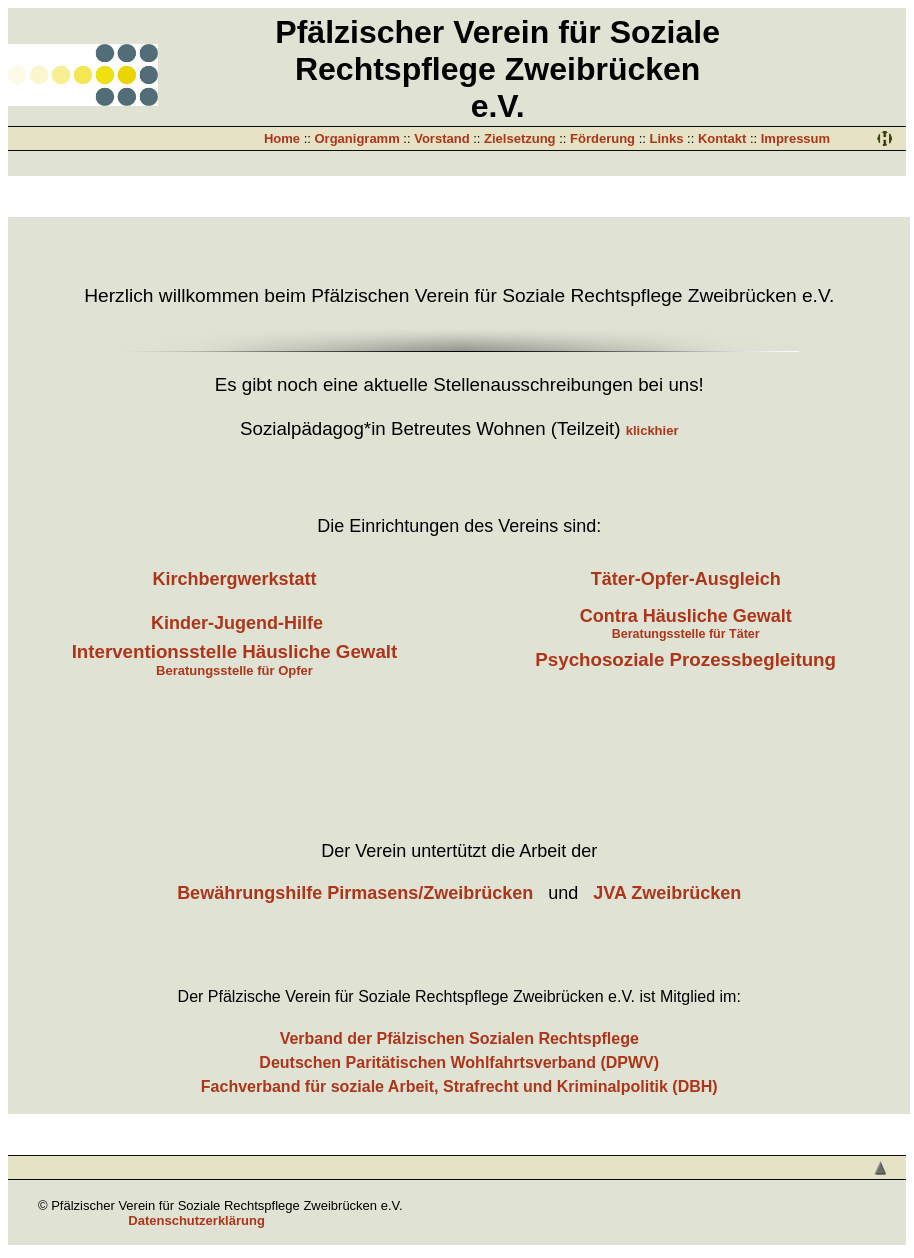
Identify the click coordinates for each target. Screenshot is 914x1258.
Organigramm (357, 138)
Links (666, 138)
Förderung (602, 138)
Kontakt (722, 138)
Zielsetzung (520, 138)
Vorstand (441, 138)
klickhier (652, 430)
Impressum (795, 138)
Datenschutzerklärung (196, 1220)
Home (282, 138)
